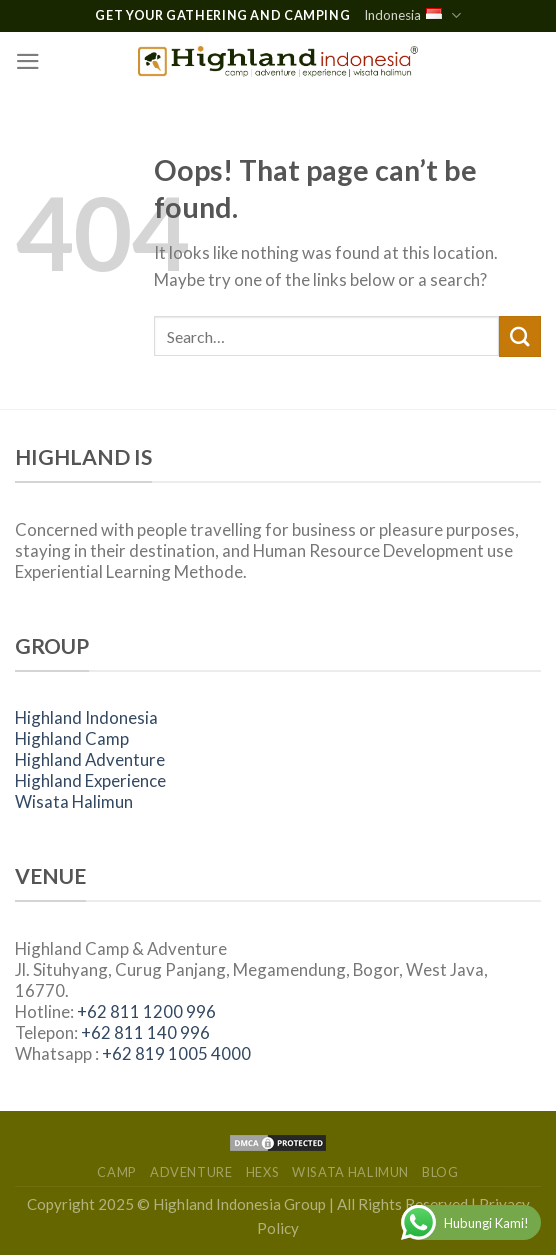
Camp (117, 1172)
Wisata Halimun (74, 801)
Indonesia (412, 15)
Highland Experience (90, 780)
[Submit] (520, 336)
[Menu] (28, 61)
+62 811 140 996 (145, 1032)
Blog (440, 1172)
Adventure (191, 1172)
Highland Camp (72, 738)
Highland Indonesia (86, 717)
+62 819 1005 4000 (176, 1053)
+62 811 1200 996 (146, 1011)
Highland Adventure (90, 759)
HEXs (263, 1172)
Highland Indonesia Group (239, 1204)
